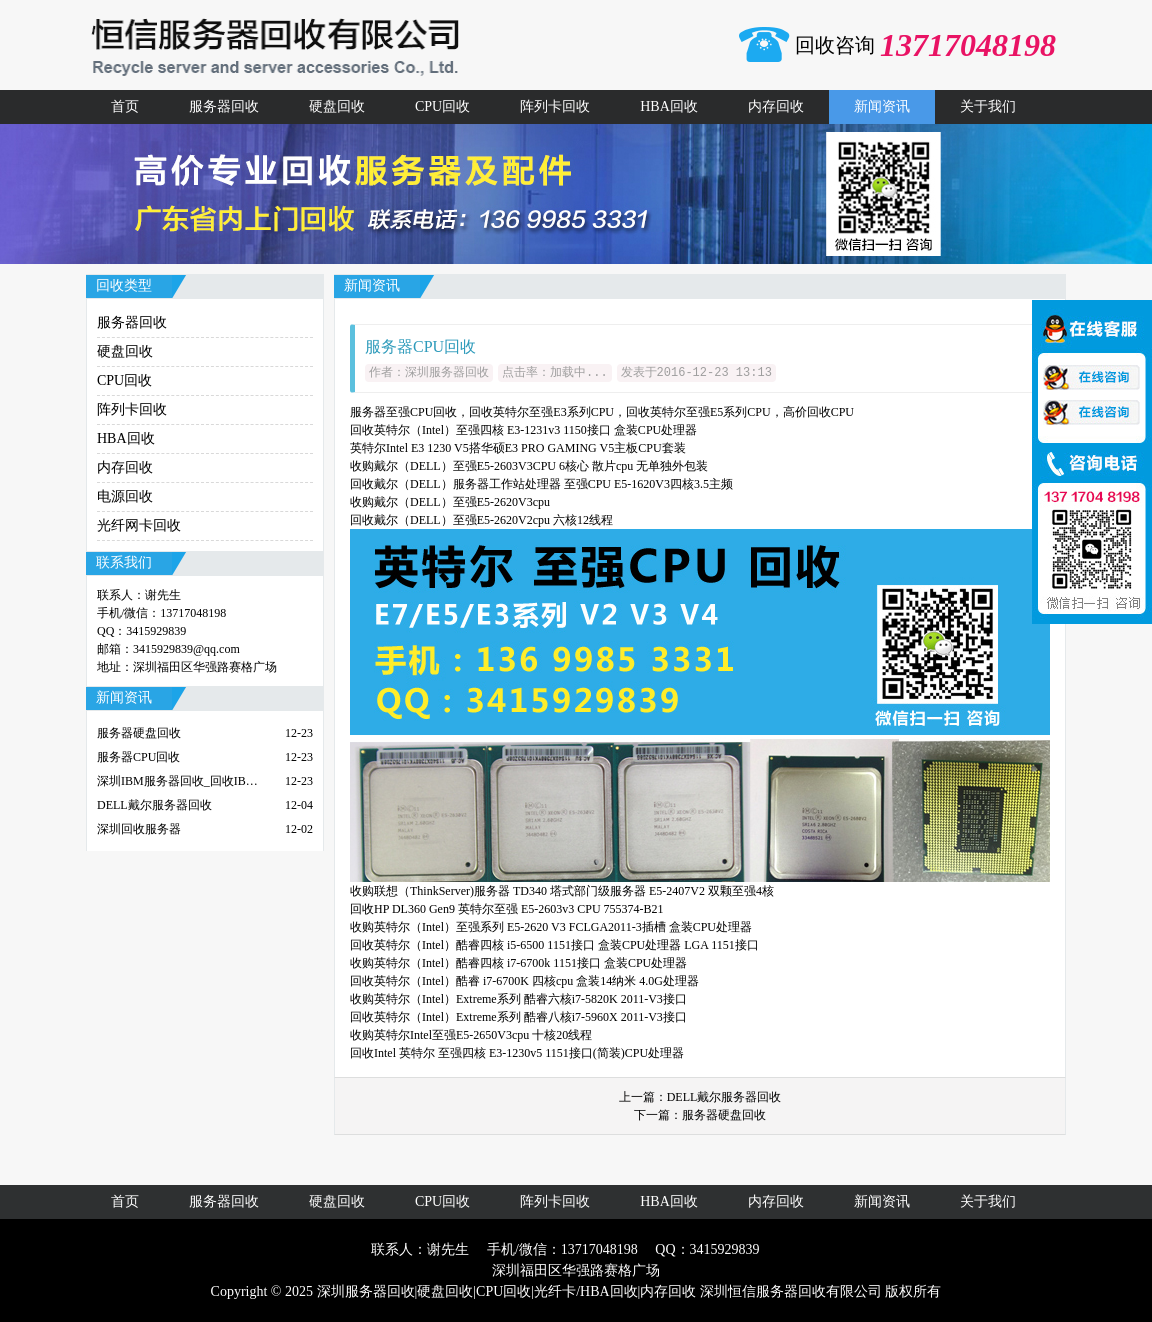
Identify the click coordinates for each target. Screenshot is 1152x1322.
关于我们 (988, 106)
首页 (125, 106)
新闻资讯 (882, 106)
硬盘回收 (337, 106)
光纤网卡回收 (139, 525)
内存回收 (776, 106)
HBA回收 (669, 106)
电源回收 (125, 496)
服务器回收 (224, 106)
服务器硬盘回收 (724, 1115)
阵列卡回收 (555, 106)
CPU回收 (442, 106)
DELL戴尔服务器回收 (724, 1097)
